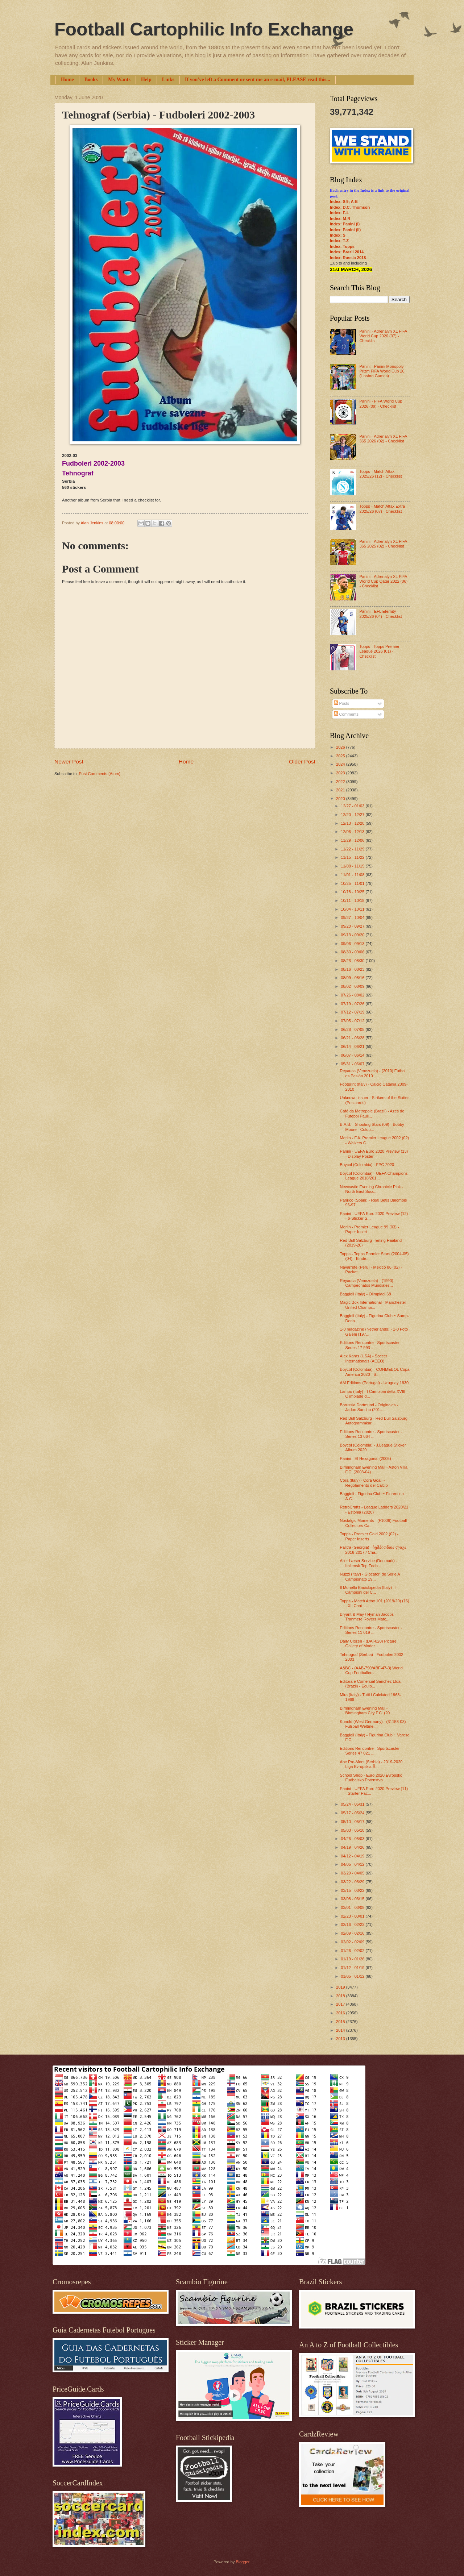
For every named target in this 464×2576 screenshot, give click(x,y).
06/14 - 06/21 (353, 1046)
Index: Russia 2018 (348, 257)
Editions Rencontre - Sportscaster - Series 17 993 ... (371, 1344)
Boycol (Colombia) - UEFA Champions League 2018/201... (374, 1175)
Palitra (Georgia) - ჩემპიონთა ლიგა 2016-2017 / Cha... (373, 1549)
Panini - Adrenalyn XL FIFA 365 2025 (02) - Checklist (383, 543)
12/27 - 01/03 (353, 806)
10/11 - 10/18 (353, 900)
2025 (341, 756)
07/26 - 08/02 (353, 995)
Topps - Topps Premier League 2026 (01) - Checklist (379, 651)
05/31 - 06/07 (353, 1064)
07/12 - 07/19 (353, 1012)
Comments (346, 714)
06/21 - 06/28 (353, 1038)
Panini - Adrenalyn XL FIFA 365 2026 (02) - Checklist (383, 438)
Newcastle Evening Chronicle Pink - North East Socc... (371, 1189)
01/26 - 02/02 (353, 1950)
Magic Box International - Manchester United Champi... (373, 1304)
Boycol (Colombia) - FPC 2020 (367, 1164)
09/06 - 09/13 (353, 943)
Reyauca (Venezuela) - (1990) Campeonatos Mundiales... (366, 1282)
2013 (341, 2038)
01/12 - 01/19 (353, 1967)
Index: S (337, 235)
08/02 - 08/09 (353, 986)
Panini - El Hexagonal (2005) (365, 1458)
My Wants (119, 79)
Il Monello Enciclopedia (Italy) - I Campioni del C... (368, 1589)
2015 (341, 2021)
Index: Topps (342, 246)
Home (67, 79)
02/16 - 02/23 (353, 1924)
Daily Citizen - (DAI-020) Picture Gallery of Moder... (368, 1643)
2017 (341, 2004)
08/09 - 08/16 (353, 977)
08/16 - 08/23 (353, 969)
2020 (341, 798)
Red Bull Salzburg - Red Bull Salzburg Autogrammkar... (373, 1420)
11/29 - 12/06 (353, 840)
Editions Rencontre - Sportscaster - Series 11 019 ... (371, 1630)
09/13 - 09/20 (353, 935)
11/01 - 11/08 (353, 875)
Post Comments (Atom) (99, 773)
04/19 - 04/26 (353, 1847)
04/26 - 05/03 (353, 1838)
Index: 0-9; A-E (344, 201)
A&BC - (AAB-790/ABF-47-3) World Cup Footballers (371, 1670)
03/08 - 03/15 (353, 1899)
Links (168, 79)
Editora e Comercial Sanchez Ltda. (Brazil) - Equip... (371, 1683)
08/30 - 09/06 (353, 952)
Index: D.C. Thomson (350, 207)
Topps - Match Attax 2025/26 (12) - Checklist (380, 473)
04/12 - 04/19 (353, 1856)
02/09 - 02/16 (353, 1933)
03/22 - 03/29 (353, 1882)
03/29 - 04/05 (353, 1873)
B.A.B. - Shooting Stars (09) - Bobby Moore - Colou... (372, 1126)
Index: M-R (340, 218)
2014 (341, 2030)
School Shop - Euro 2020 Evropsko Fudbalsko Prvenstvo (371, 1777)
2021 (341, 790)
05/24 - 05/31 (353, 1804)
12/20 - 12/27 (353, 814)
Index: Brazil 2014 (347, 252)
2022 (341, 781)
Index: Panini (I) (345, 224)
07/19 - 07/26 (353, 1004)
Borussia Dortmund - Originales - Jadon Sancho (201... (369, 1407)
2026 (341, 747)
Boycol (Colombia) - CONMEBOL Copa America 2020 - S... (375, 1371)
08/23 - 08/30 (353, 960)
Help (146, 79)
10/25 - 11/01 (353, 883)
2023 (341, 773)
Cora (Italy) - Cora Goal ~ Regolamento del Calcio (364, 1482)
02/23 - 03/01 (353, 1916)
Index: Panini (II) (345, 230)
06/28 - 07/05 (353, 1029)
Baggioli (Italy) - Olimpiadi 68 (365, 1294)
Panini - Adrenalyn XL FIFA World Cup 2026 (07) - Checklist (383, 336)
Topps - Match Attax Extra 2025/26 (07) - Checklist (382, 508)
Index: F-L (339, 213)
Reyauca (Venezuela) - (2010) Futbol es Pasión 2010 (373, 1073)
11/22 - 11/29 (353, 849)
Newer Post (68, 761)
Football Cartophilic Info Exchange (203, 29)
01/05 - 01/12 (353, 1976)
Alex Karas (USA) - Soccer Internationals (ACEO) (364, 1358)
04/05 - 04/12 (353, 1864)
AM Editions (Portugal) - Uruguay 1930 (374, 1383)
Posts (341, 703)
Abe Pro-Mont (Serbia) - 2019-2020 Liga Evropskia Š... (371, 1764)
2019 (341, 1987)
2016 (341, 2013)
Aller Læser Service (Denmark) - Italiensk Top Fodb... (368, 1563)
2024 (341, 764)
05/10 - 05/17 (353, 1821)
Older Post (302, 761)
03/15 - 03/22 (353, 1890)
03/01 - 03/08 (353, 1907)
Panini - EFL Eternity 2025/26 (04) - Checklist (380, 613)
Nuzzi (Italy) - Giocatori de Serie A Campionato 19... (370, 1576)
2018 (341, 1996)
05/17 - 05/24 (353, 1813)
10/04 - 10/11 (353, 909)
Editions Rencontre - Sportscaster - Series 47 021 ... (371, 1750)
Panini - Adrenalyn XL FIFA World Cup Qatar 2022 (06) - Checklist (383, 581)
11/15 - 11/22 (353, 857)
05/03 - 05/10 (353, 1830)
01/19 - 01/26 (353, 1959)
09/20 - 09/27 (353, 926)
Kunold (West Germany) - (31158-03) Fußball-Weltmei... (373, 1723)
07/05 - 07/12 (353, 1021)
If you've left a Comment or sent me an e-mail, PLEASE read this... (257, 79)
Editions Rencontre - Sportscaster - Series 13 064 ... (371, 1434)
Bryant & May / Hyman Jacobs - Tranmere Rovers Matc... (368, 1616)
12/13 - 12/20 (353, 823)
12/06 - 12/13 (353, 831)
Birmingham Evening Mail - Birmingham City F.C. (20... (366, 1710)
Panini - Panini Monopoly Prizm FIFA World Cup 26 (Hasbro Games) (381, 371)
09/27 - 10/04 (353, 917)
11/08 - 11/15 (353, 866)
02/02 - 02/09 (353, 1942)
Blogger (242, 2562)
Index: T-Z (339, 240)
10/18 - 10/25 (353, 892)
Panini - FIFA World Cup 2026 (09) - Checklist (380, 403)
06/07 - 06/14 (353, 1055)
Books (91, 79)
